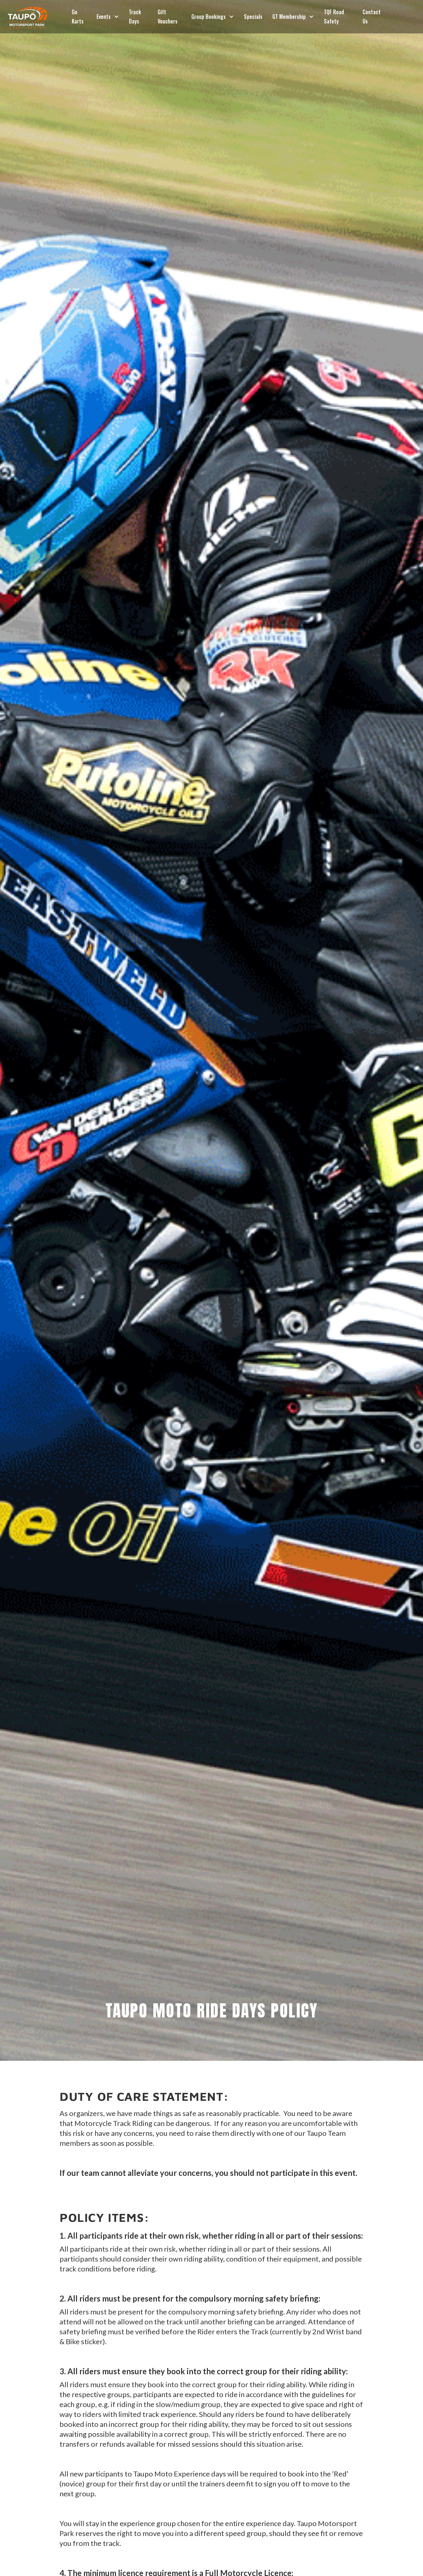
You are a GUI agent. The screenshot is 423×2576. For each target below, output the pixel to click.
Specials (253, 17)
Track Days (135, 16)
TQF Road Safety (334, 16)
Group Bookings (208, 17)
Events (103, 17)
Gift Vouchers (167, 16)
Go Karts (78, 16)
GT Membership (289, 17)
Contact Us (372, 16)
